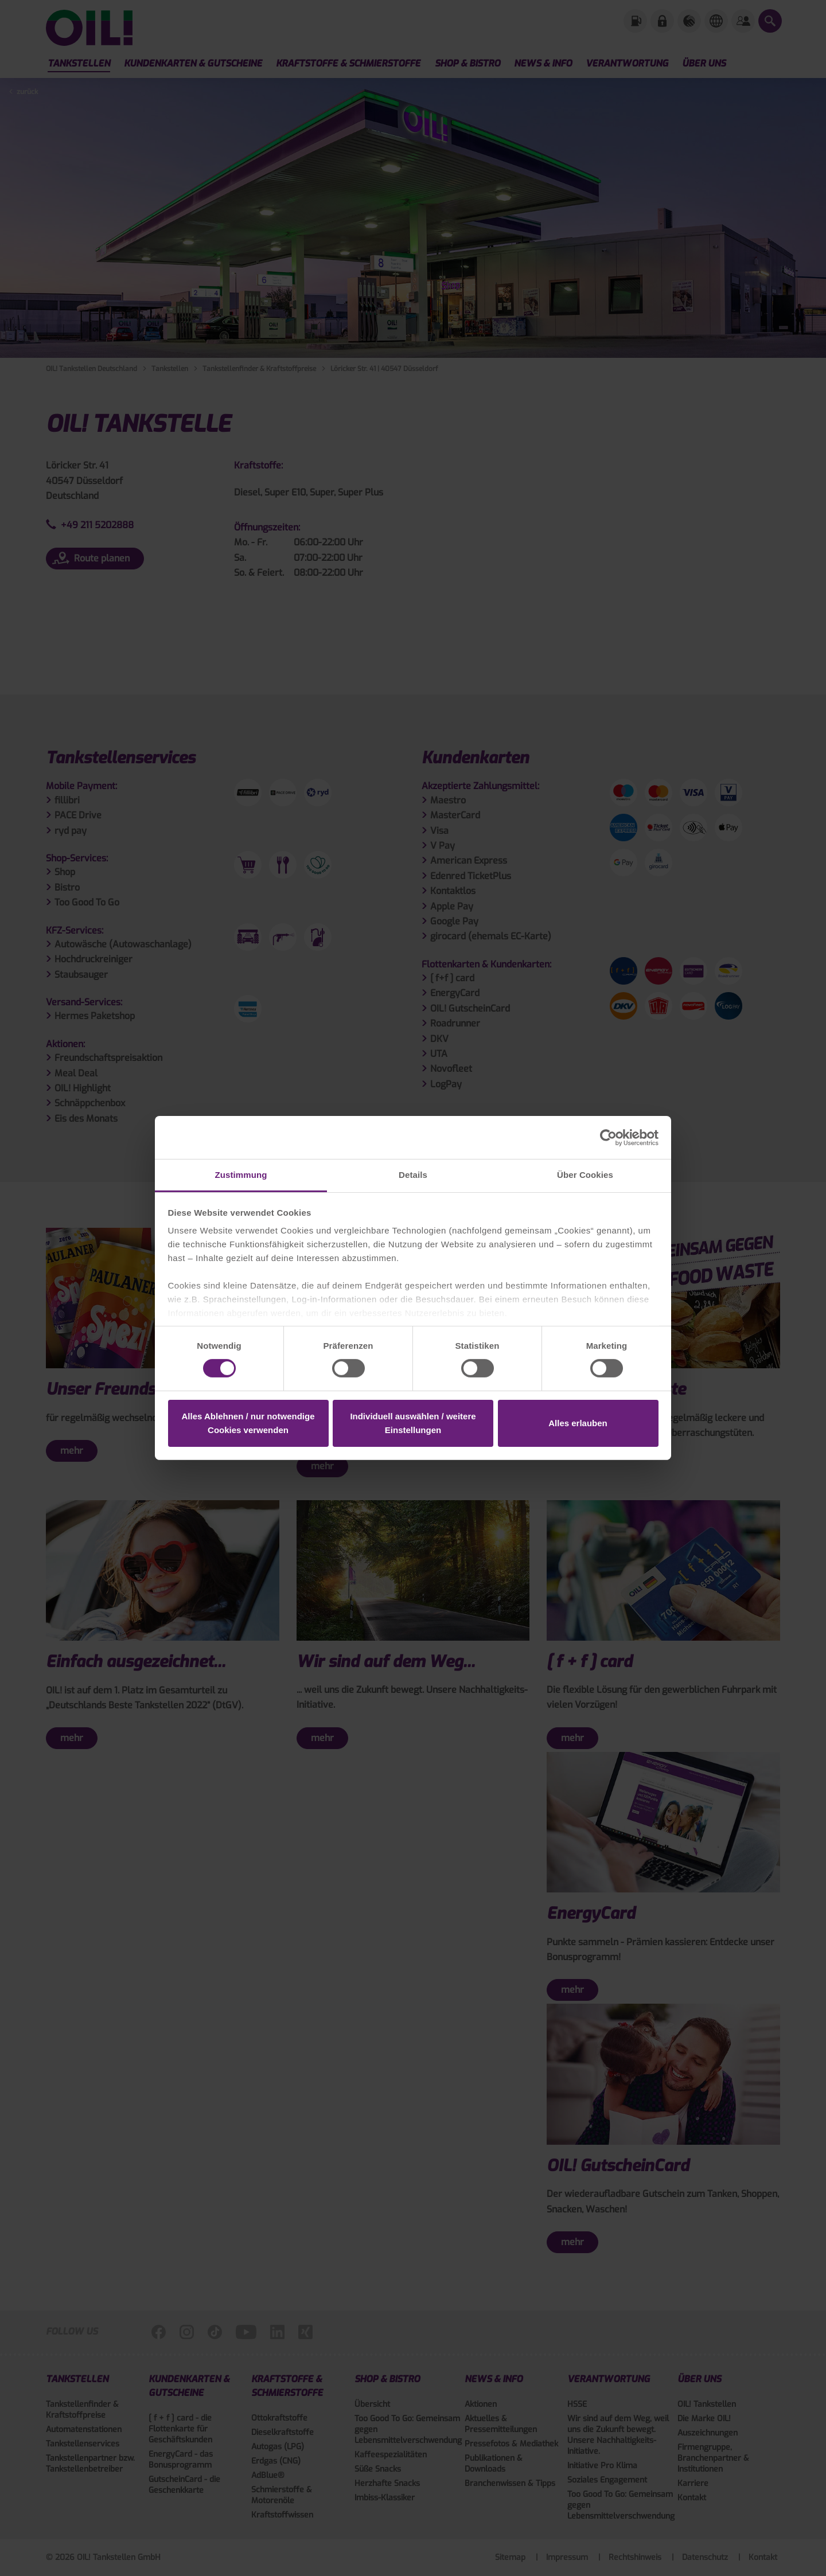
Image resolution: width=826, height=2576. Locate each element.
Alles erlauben (577, 1423)
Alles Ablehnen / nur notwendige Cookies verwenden (248, 1423)
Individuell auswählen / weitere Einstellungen (413, 1423)
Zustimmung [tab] (241, 1175)
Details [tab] (413, 1175)
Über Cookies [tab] (585, 1175)
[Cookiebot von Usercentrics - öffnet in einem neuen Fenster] (608, 1137)
